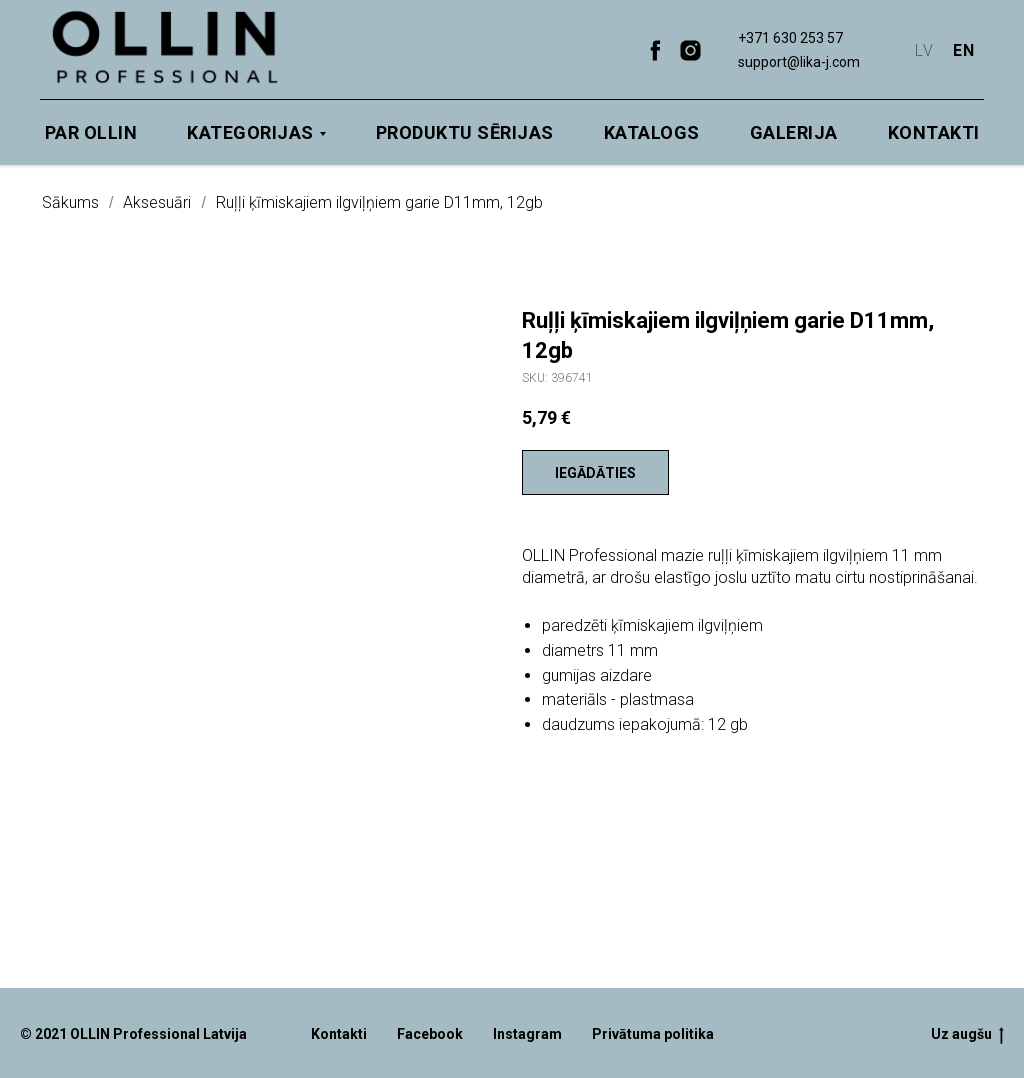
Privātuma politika (653, 1034)
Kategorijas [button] (250, 132)
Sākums (70, 202)
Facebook (430, 1034)
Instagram (527, 1034)
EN (963, 50)
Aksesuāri (157, 202)
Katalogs (652, 132)
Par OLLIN (91, 132)
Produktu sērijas (465, 132)
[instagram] (690, 50)
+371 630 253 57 (790, 38)
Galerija (794, 132)
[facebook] (655, 50)
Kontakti (934, 132)
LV (924, 50)
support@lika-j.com (799, 62)
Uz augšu (967, 1035)
